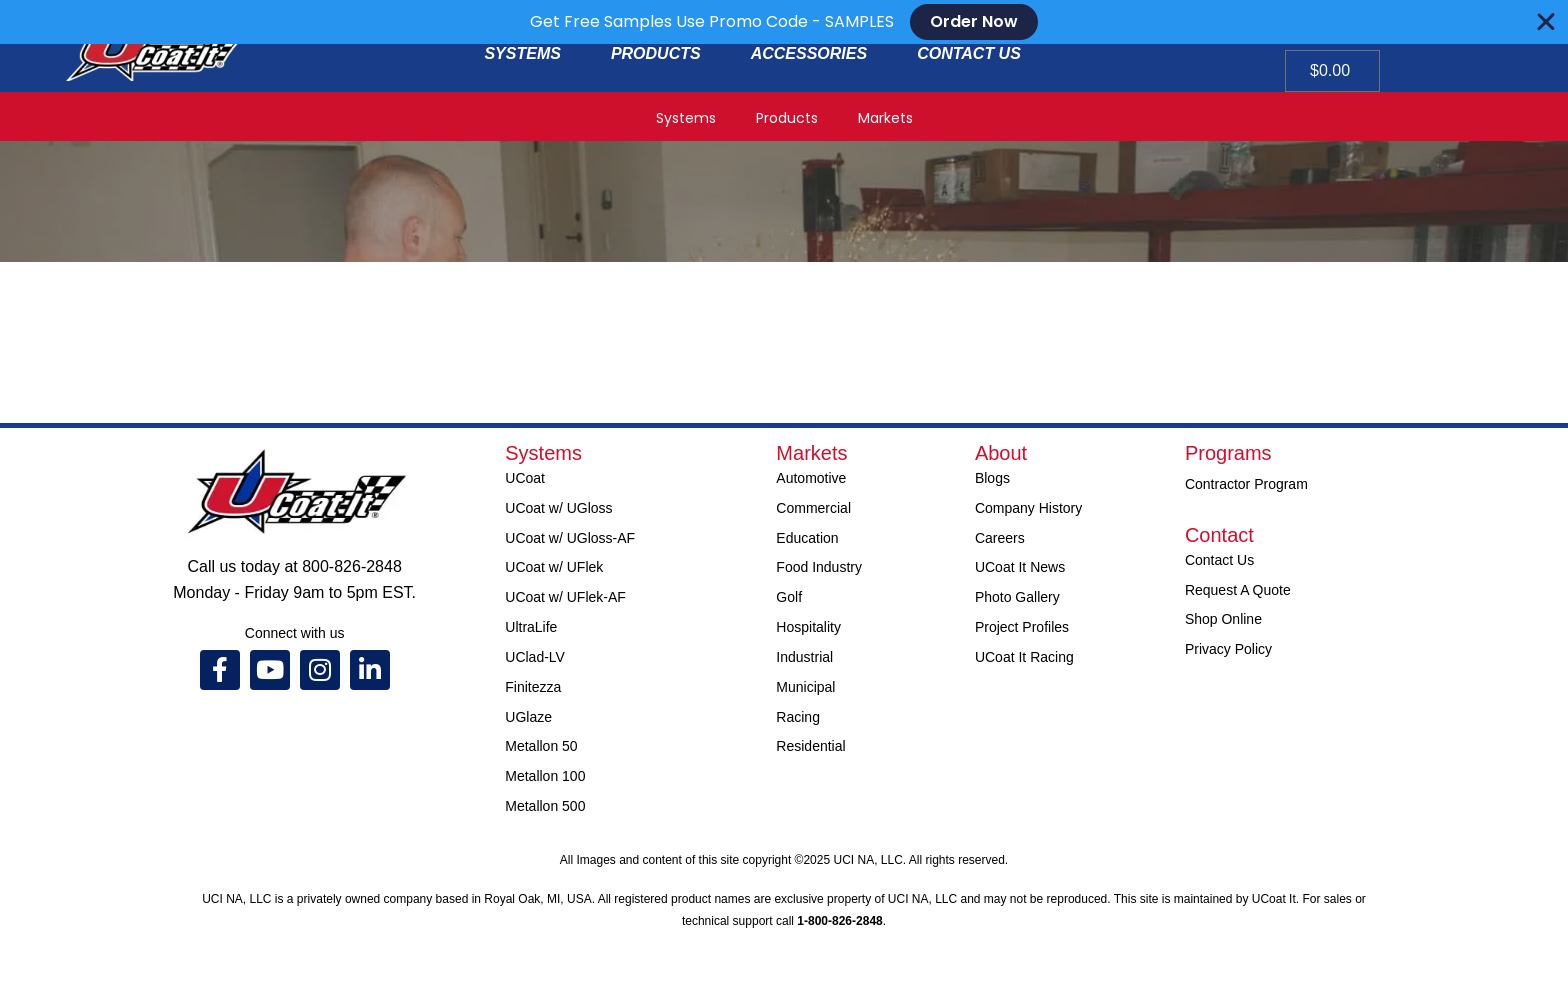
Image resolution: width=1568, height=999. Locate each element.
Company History (1028, 508)
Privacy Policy (1228, 649)
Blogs (992, 478)
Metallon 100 (545, 776)
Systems (686, 118)
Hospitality (808, 627)
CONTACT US (969, 53)
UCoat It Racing (1024, 657)
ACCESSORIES (809, 53)
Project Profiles (1022, 627)
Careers (1000, 538)
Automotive (811, 478)
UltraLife (531, 627)
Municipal (805, 687)
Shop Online (1223, 619)
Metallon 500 (545, 806)
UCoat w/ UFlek (554, 567)
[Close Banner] (1546, 22)
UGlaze (528, 717)
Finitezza (533, 687)
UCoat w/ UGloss (558, 508)
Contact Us (1219, 560)
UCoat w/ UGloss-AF (570, 538)
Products (787, 118)
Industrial (804, 657)
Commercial (813, 508)
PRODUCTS (656, 53)
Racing (798, 717)
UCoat (525, 478)
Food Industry (819, 567)
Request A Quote (1238, 590)
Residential (810, 746)
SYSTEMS (522, 53)
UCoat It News (1020, 567)
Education (807, 538)
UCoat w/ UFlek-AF (565, 597)
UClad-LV (535, 657)
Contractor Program (1246, 484)
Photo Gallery (1017, 597)
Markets (885, 118)
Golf (789, 597)
